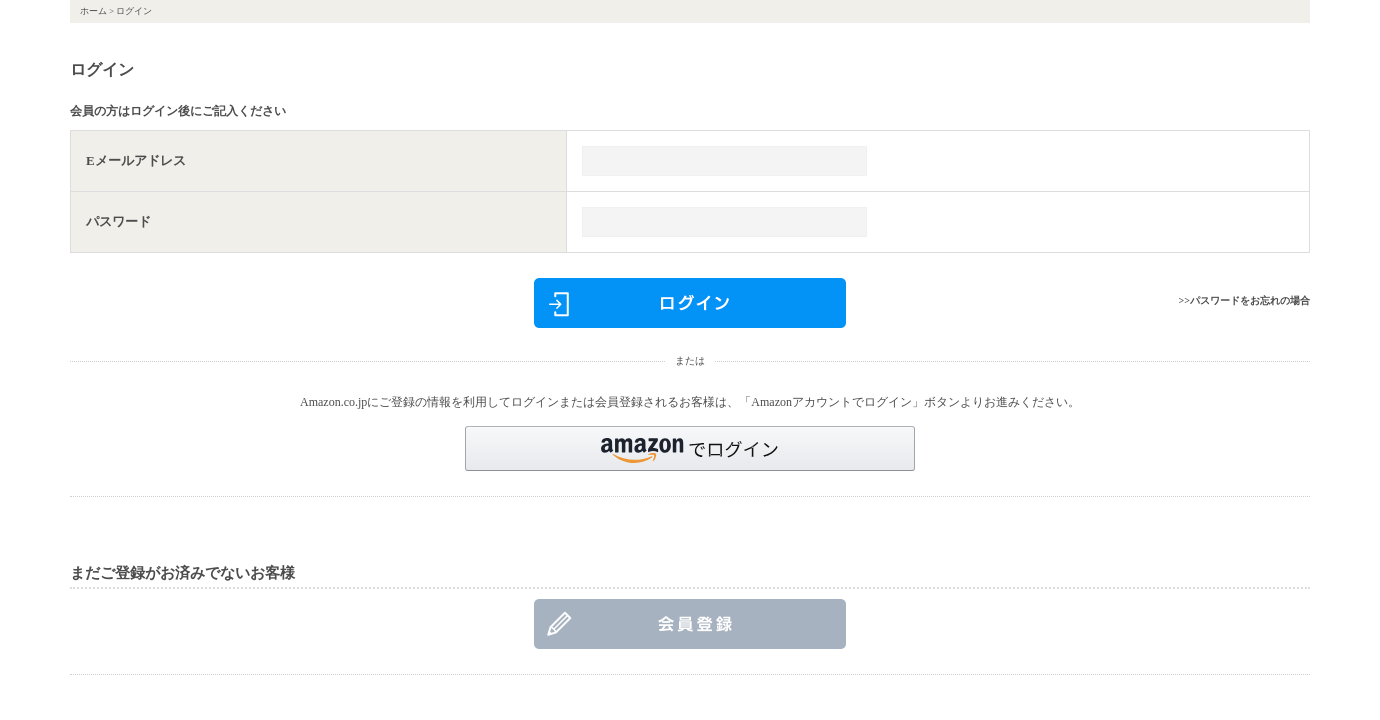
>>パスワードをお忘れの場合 (1244, 300)
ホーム (93, 11)
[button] (690, 448)
